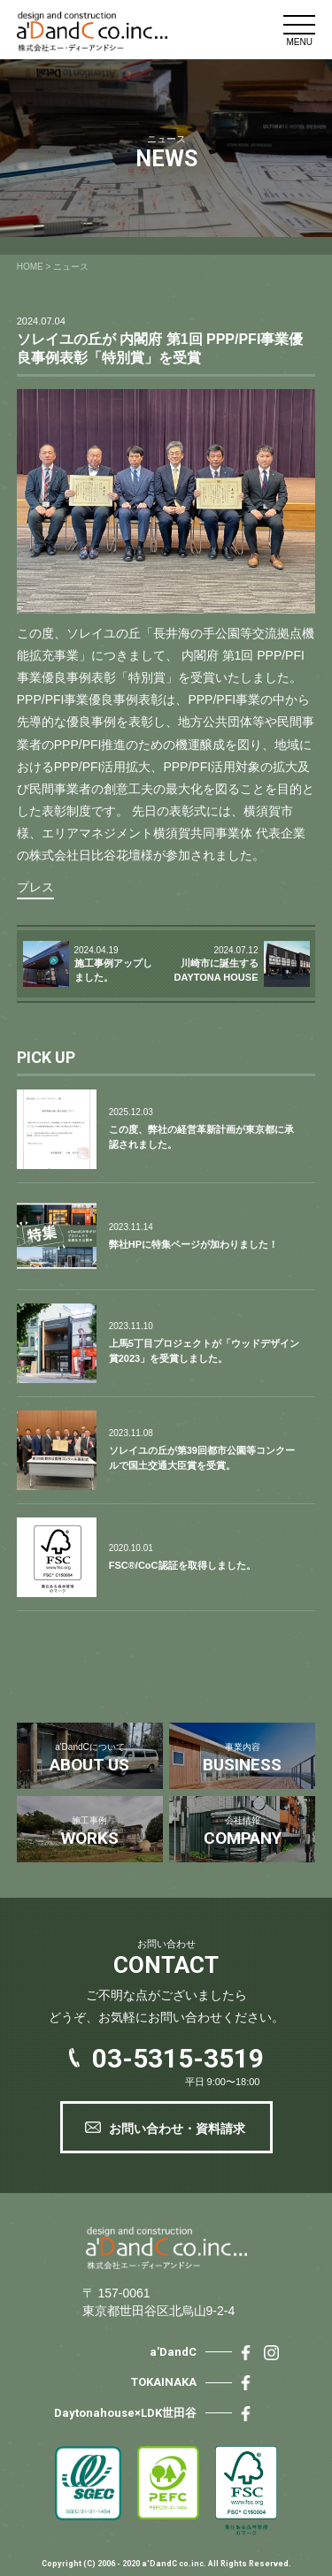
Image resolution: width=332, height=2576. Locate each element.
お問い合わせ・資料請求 (177, 2128)
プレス (35, 887)
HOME (30, 266)
